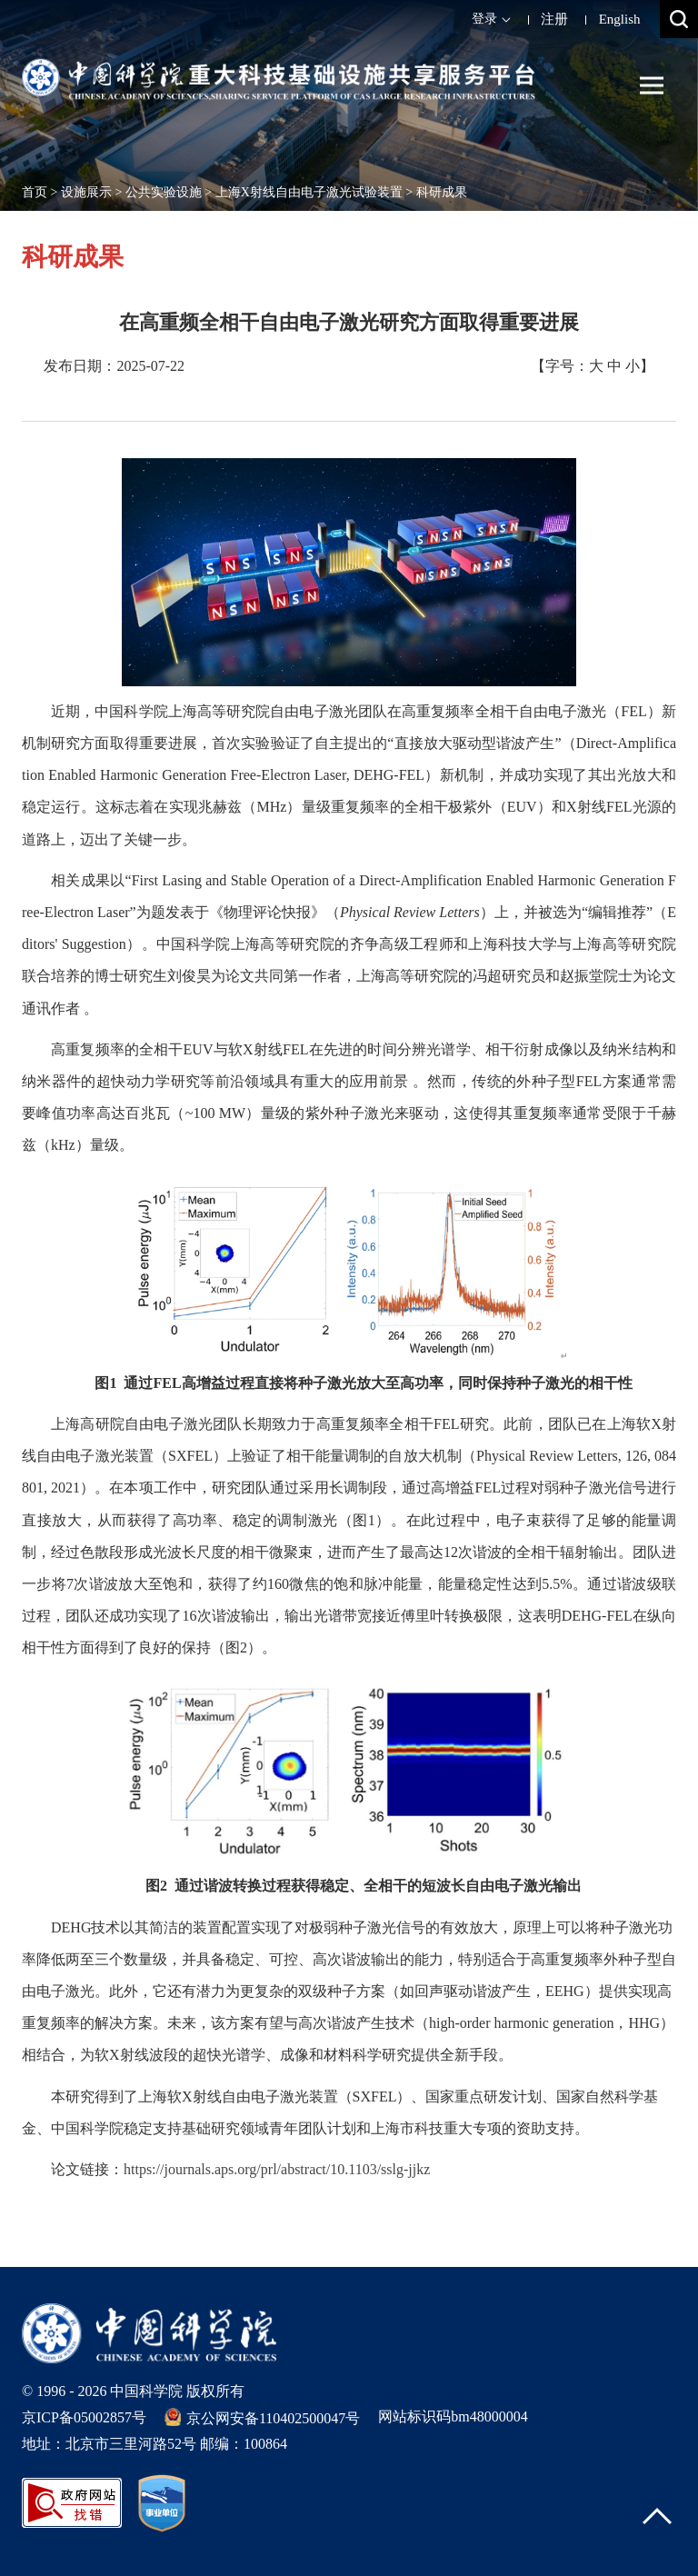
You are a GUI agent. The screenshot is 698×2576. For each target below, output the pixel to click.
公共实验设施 (163, 192)
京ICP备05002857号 (84, 2417)
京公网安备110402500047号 (262, 2417)
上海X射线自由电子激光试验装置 (309, 192)
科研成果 (441, 192)
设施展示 (86, 192)
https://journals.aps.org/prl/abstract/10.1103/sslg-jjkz (277, 2169)
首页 (34, 192)
